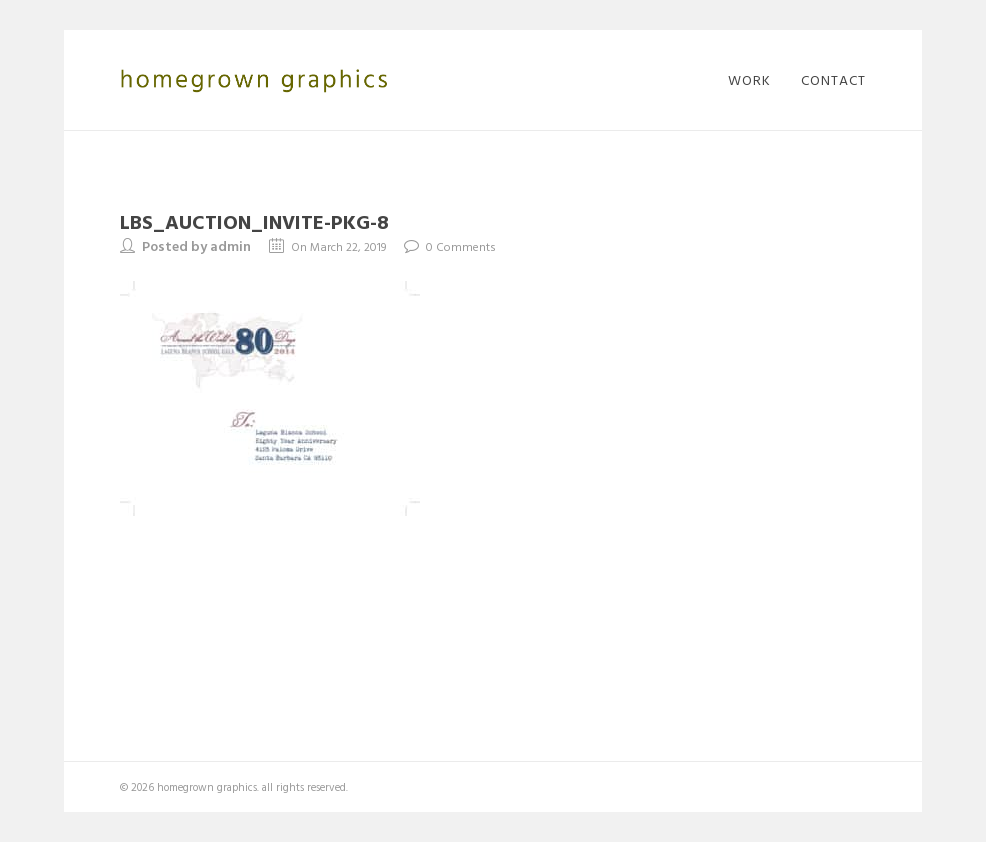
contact (833, 80)
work (749, 80)
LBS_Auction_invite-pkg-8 (254, 221)
